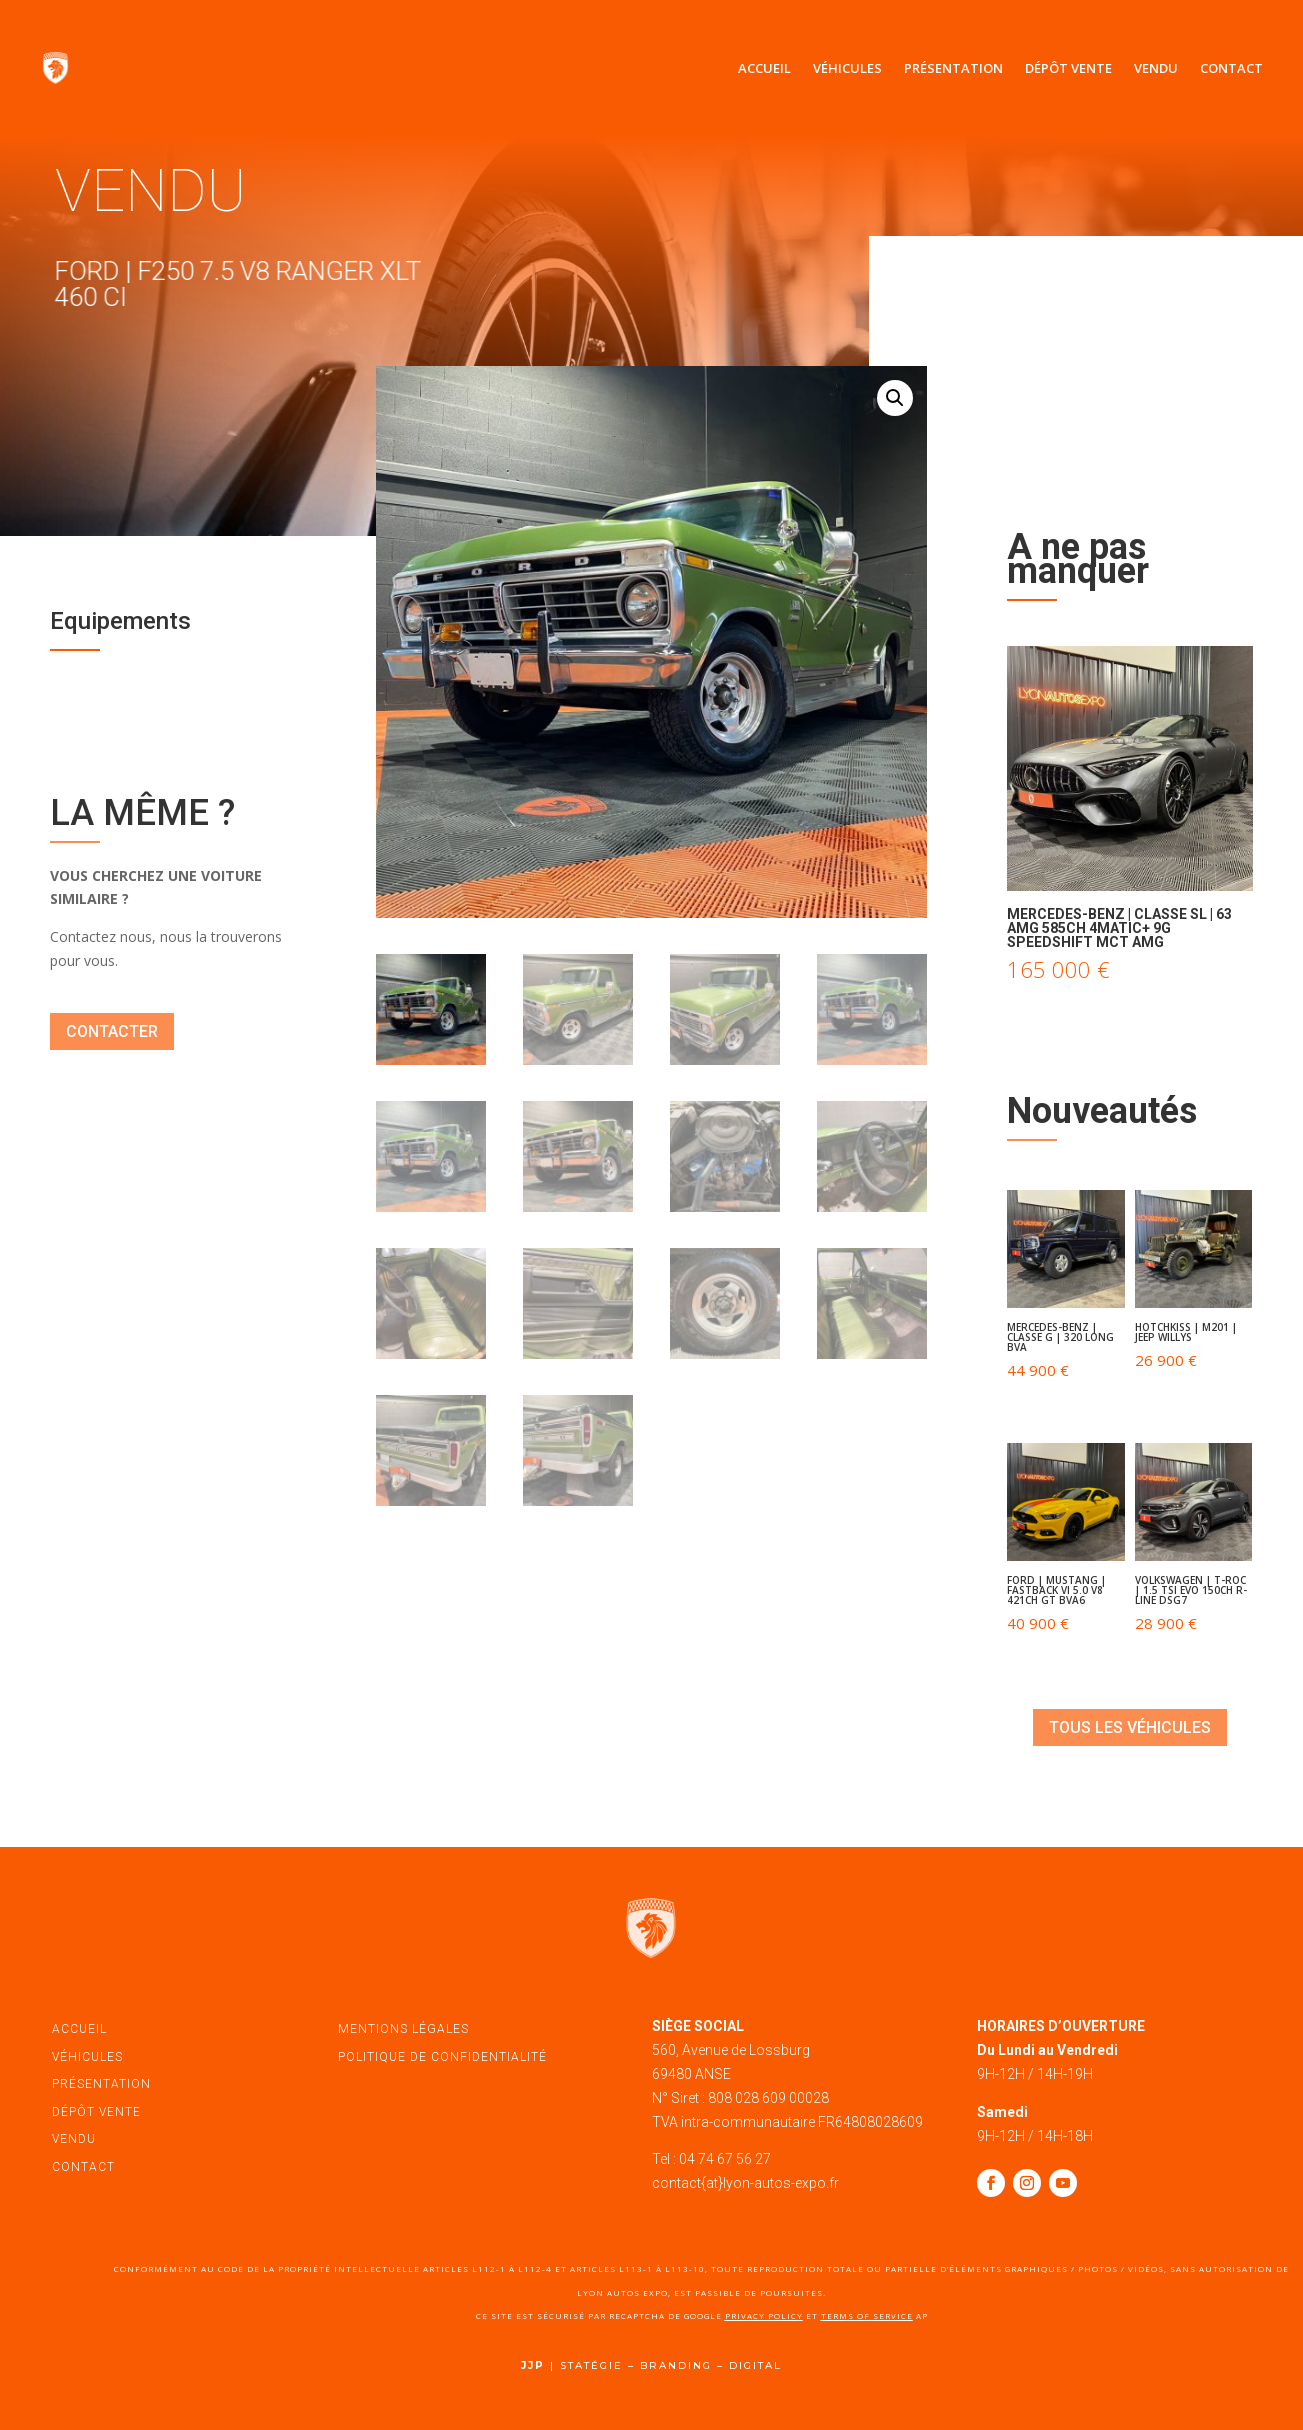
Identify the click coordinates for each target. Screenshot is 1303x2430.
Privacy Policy (764, 2315)
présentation (101, 2084)
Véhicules (847, 68)
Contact (1231, 68)
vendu (74, 2139)
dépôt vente (96, 2112)
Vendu (1156, 68)
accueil (79, 2029)
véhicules (87, 2057)
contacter (112, 1031)
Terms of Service (867, 2315)
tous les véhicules (1130, 1727)
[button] (895, 398)
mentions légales (403, 2029)
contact (83, 2167)
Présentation (953, 68)
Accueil (764, 68)
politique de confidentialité (442, 2057)
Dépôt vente (1068, 68)
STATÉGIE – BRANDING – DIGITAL (671, 2365)
